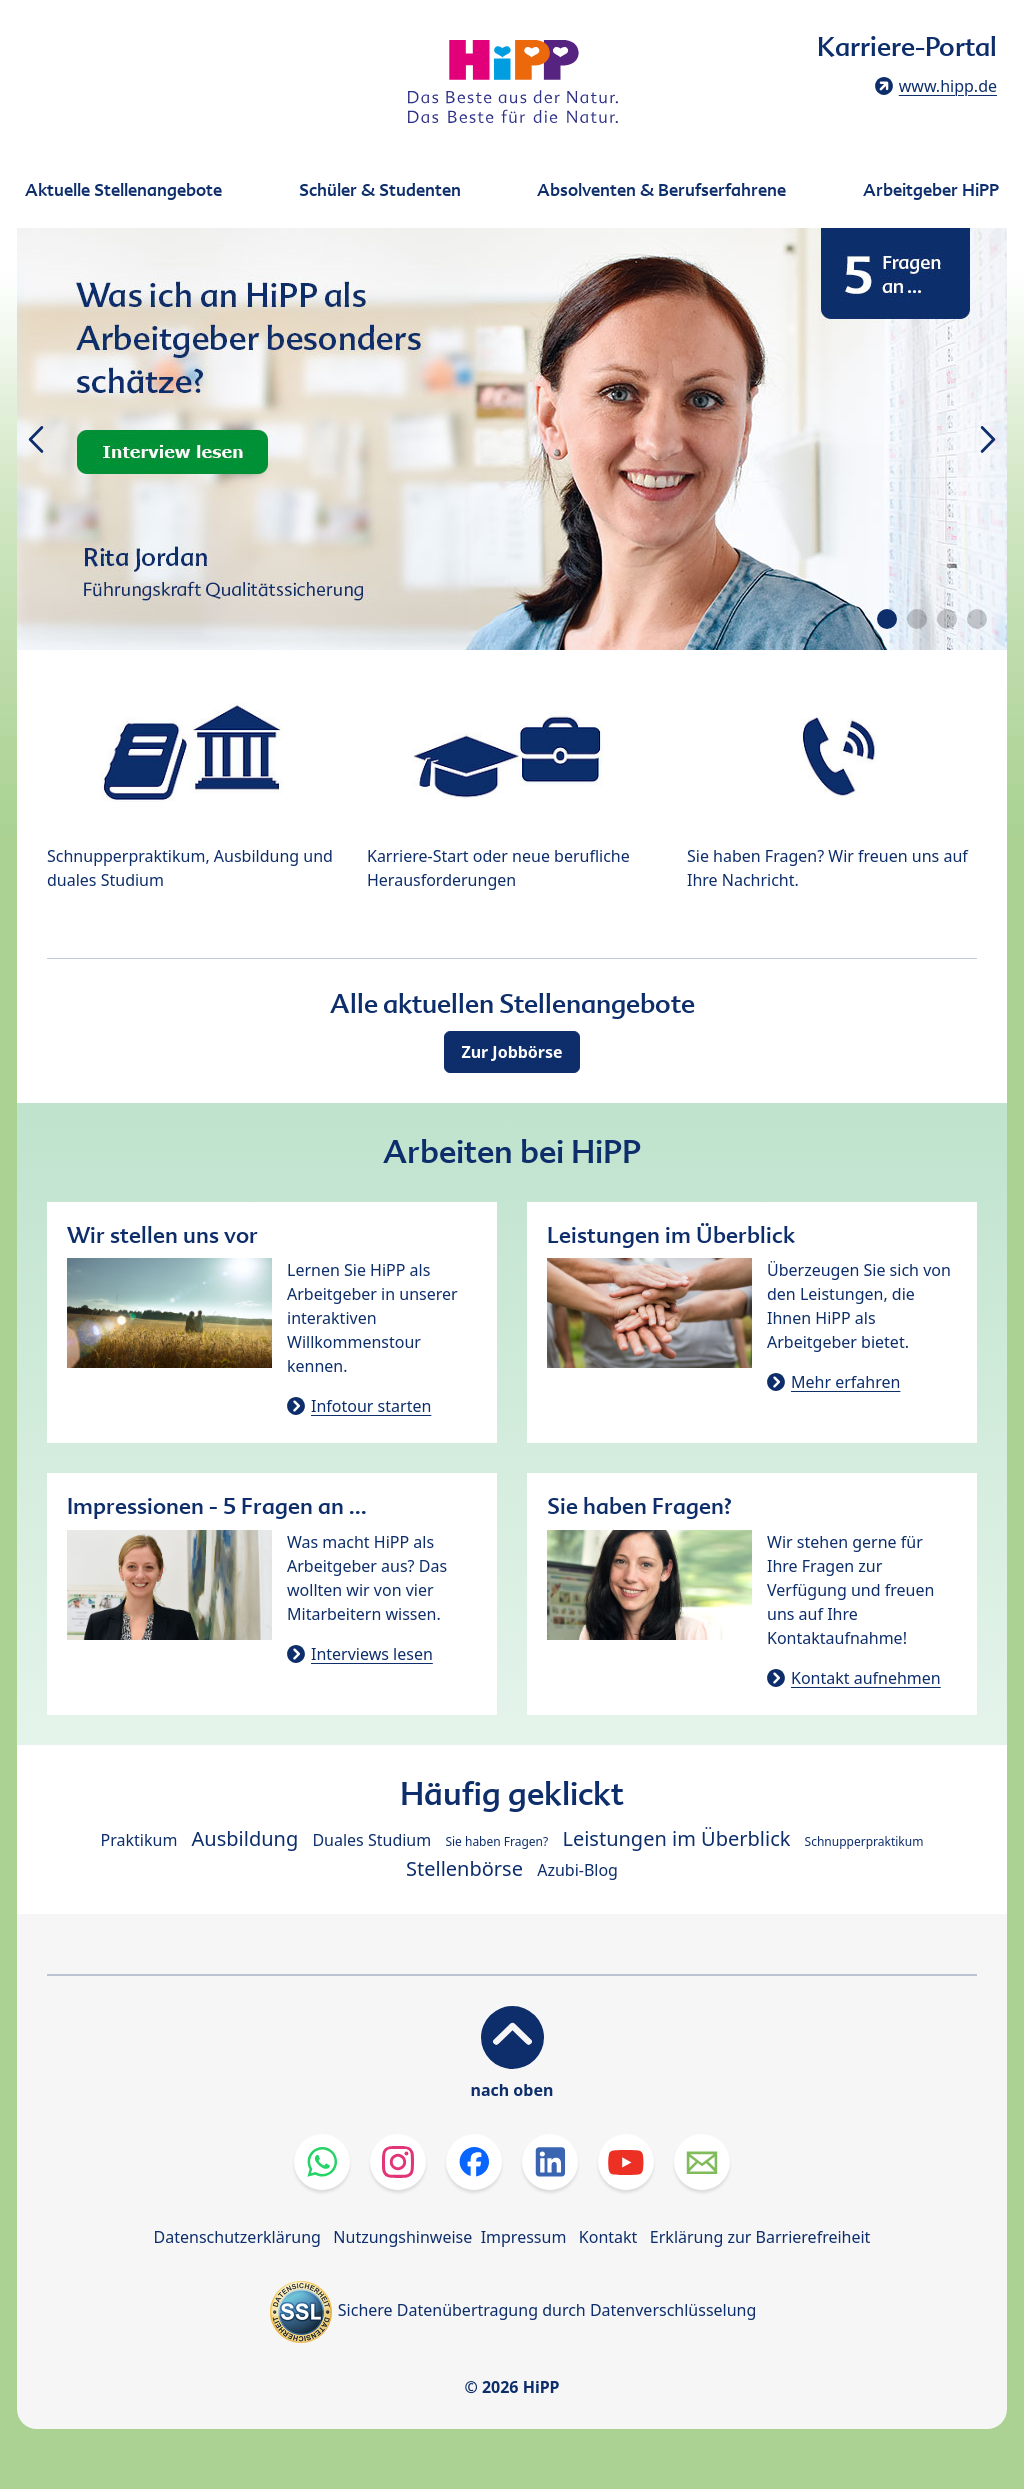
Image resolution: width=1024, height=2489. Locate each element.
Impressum (524, 2237)
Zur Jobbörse (511, 1052)
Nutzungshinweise (402, 2237)
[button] (887, 619)
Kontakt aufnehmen (866, 1678)
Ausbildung (245, 1838)
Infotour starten (371, 1406)
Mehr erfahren (845, 1382)
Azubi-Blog (577, 1870)
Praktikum (139, 1840)
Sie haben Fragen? (496, 1841)
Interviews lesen (372, 1654)
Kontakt (608, 2237)
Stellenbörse (464, 1868)
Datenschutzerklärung (237, 2237)
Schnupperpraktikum (864, 1841)
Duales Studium (371, 1840)
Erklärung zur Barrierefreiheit (760, 2237)
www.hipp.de (948, 86)
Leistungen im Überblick (676, 1838)
